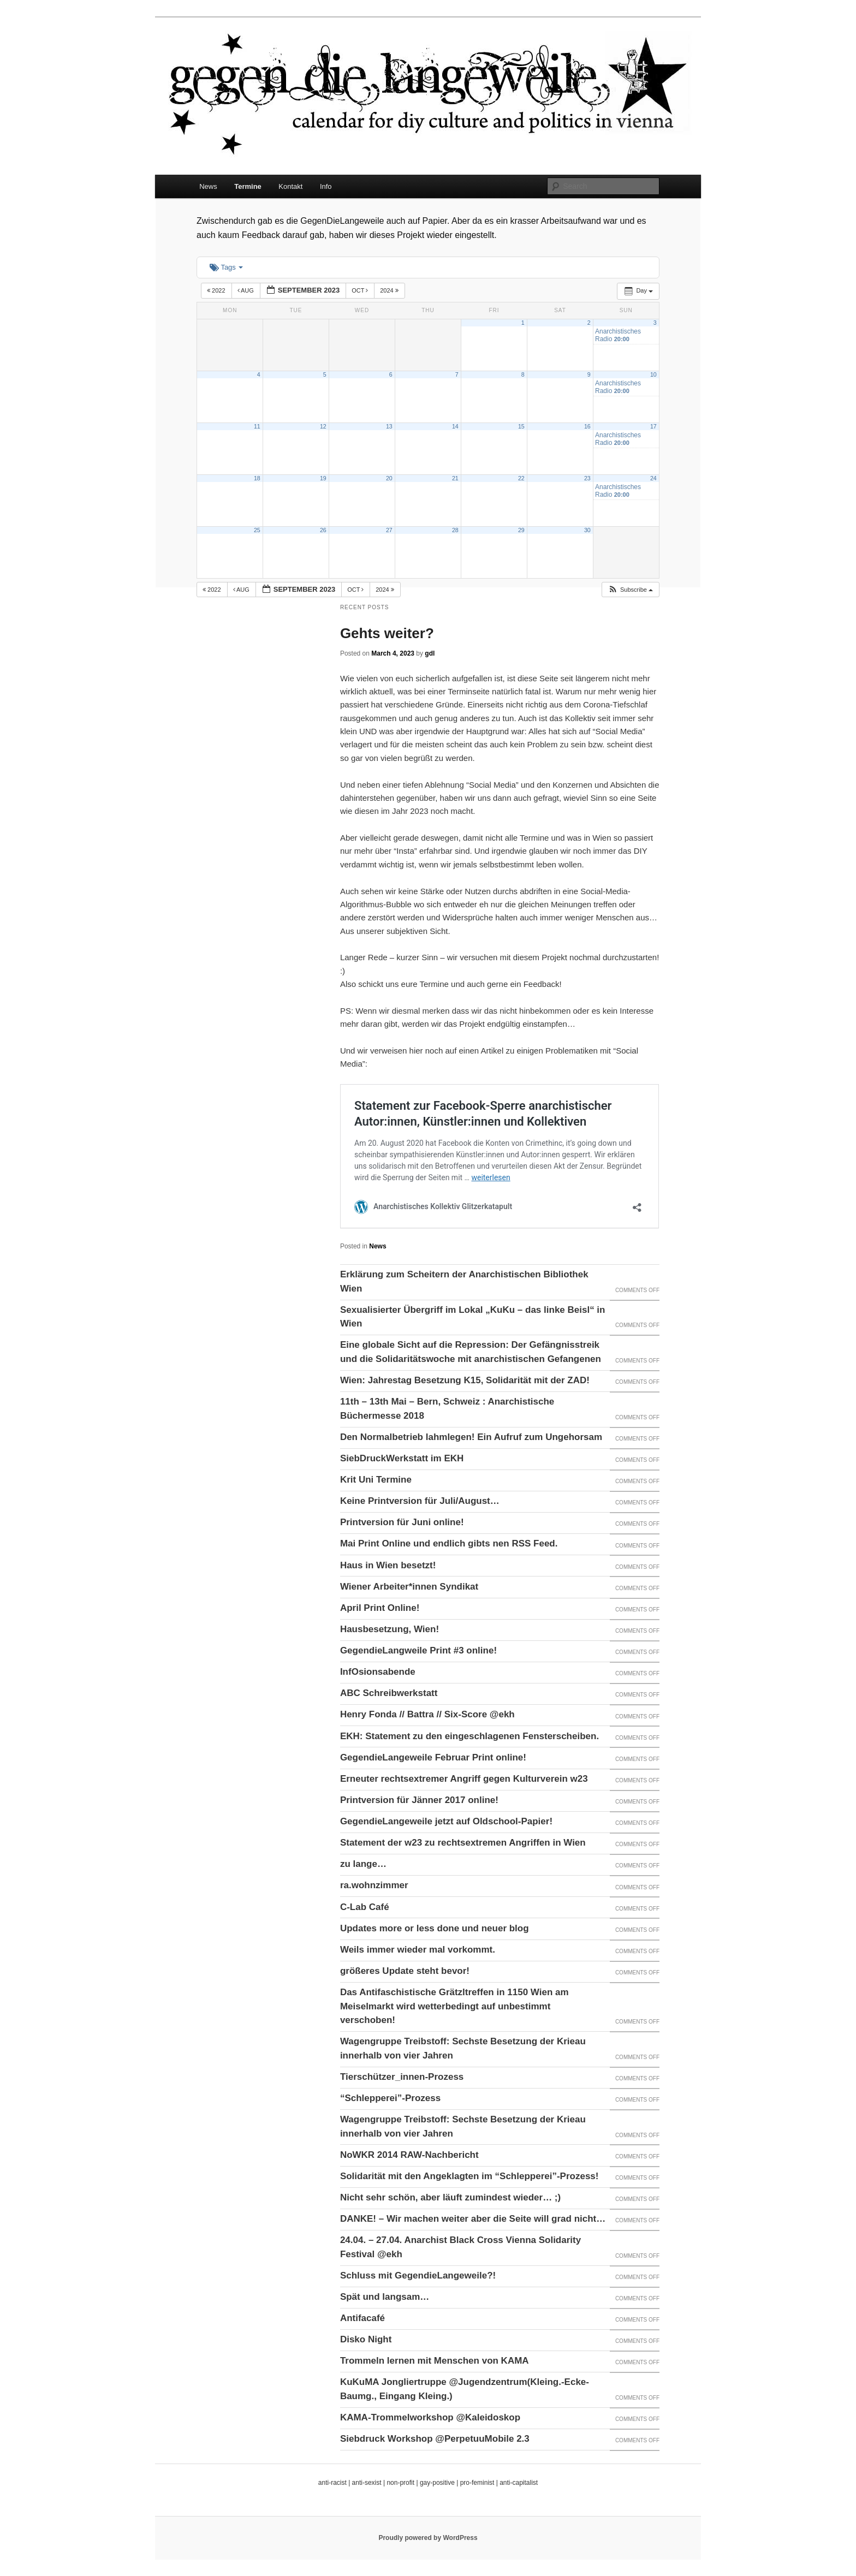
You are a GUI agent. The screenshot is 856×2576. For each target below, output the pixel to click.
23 (587, 478)
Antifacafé (362, 2318)
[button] (630, 589)
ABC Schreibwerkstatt (389, 1693)
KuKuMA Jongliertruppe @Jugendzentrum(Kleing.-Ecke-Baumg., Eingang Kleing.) (464, 2389)
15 (521, 426)
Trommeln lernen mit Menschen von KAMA (434, 2360)
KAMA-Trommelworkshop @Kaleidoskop (430, 2417)
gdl (430, 653)
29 (521, 530)
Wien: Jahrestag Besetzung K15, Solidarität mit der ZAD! (465, 1380)
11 (257, 426)
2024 (390, 290)
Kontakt (290, 186)
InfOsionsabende (377, 1672)
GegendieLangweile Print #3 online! (418, 1650)
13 (389, 426)
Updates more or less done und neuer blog (434, 1928)
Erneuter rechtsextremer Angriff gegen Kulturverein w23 (464, 1779)
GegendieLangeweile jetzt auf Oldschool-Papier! (446, 1821)
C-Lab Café (364, 1907)
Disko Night (365, 2339)
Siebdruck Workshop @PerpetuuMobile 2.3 (435, 2439)
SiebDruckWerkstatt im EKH (401, 1458)
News (208, 186)
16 (587, 426)
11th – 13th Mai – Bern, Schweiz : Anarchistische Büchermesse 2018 (447, 1408)
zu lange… (363, 1864)
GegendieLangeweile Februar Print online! (433, 1757)
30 (587, 530)
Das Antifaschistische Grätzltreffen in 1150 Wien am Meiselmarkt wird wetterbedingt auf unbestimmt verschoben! (454, 2006)
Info (326, 186)
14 (455, 426)
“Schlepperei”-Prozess (390, 2098)
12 (323, 426)
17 (653, 426)
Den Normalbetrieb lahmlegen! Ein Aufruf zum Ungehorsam (471, 1437)
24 (653, 478)
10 (653, 374)
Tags (226, 267)
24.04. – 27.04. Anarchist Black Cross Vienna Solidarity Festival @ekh (460, 2247)
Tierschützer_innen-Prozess (401, 2077)
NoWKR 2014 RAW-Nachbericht (409, 2155)
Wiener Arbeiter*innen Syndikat (409, 1586)
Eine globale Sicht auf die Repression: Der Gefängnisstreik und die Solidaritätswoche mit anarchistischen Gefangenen (470, 1352)
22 (521, 478)
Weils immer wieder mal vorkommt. (417, 1949)
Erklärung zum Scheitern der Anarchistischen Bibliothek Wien (464, 1281)
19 (323, 478)
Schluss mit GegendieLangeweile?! (418, 2275)
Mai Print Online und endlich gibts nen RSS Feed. (449, 1543)
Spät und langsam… (384, 2297)
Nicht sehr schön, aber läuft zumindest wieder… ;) (450, 2197)
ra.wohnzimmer (374, 1885)
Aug (246, 290)
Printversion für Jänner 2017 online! (419, 1800)
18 (257, 478)
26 (323, 530)
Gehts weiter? (387, 633)
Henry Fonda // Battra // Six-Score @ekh (427, 1714)
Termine (247, 186)
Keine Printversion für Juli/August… (420, 1501)
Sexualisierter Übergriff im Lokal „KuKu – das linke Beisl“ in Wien (472, 1317)
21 (455, 478)
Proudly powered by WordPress (427, 2538)
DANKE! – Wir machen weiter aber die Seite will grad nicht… (472, 2219)
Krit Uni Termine (376, 1479)
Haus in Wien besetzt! (388, 1565)
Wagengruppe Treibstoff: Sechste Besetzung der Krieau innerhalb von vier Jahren (463, 2048)
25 (257, 530)
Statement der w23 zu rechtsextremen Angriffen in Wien (463, 1842)
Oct (361, 290)
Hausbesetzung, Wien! (389, 1629)
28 (455, 530)
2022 (217, 290)
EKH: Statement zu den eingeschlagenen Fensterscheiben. (469, 1736)
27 (389, 530)
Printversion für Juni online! (402, 1522)
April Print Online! (379, 1608)
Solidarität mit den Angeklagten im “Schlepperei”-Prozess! (469, 2176)
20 (389, 478)
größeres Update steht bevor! (404, 1971)
